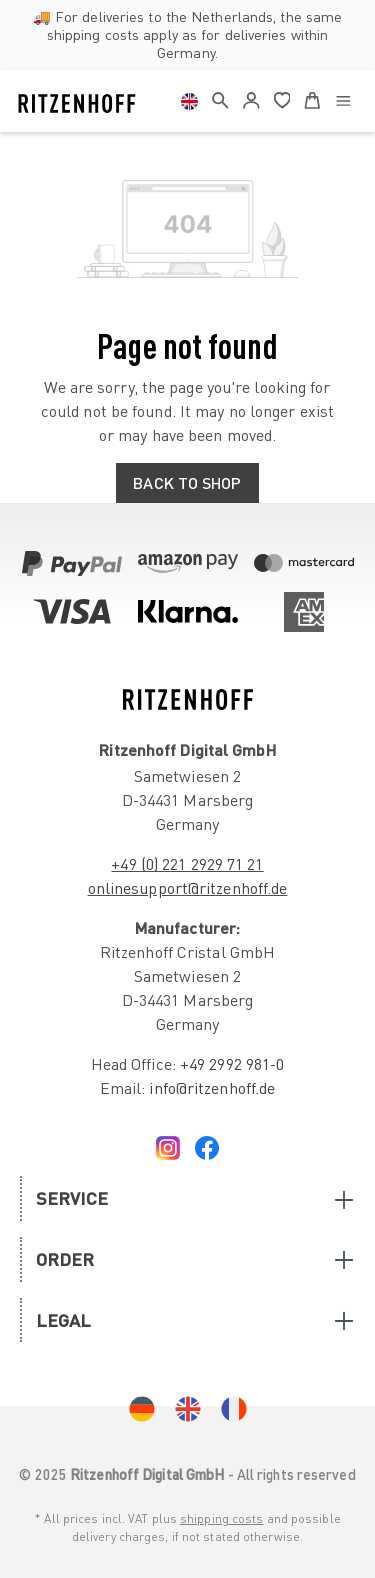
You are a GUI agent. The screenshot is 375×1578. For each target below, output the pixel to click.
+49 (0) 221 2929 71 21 (187, 864)
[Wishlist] (282, 97)
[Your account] (251, 101)
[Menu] (343, 99)
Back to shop (187, 482)
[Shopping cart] (312, 97)
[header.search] (220, 97)
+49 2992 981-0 (232, 1064)
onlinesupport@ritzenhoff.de (188, 888)
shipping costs (221, 1518)
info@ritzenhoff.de (212, 1088)
